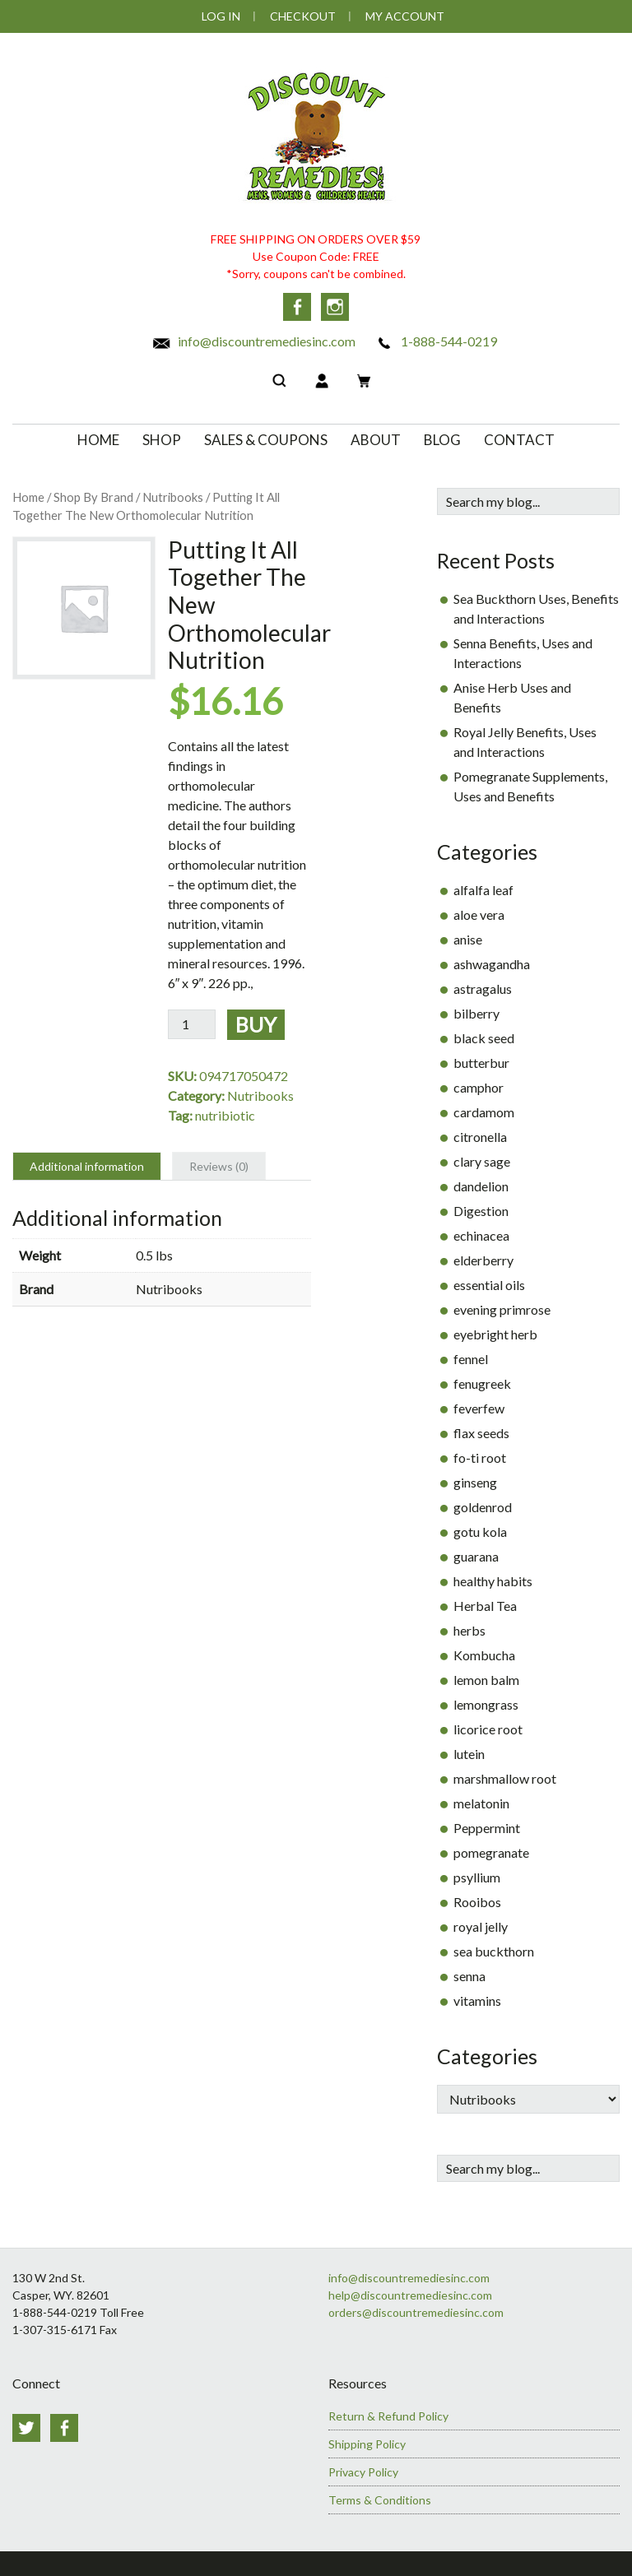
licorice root (488, 1729)
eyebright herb (495, 1334)
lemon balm (486, 1679)
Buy (255, 1024)
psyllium (476, 1877)
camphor (478, 1087)
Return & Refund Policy (388, 2416)
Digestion (481, 1210)
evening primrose (502, 1309)
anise (467, 939)
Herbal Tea (485, 1605)
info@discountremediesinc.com (253, 341)
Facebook (297, 307)
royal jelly (480, 1926)
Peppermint (486, 1828)
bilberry (476, 1013)
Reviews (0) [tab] (219, 1166)
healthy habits (492, 1581)
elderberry (483, 1260)
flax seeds (481, 1433)
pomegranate (491, 1852)
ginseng (475, 1482)
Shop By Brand (93, 497)
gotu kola (480, 1531)
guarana (476, 1556)
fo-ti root (479, 1457)
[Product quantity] (192, 1024)
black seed (483, 1038)
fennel (470, 1359)
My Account (404, 16)
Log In (221, 16)
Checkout (303, 16)
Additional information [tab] (87, 1166)
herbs (469, 1630)
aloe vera (478, 914)
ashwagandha (491, 964)
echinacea (481, 1235)
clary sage (481, 1161)
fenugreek (482, 1383)
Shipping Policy (367, 2444)
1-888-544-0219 (435, 341)
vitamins (477, 2000)
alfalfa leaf (483, 890)
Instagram (335, 307)
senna (469, 1976)
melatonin (481, 1803)
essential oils (489, 1285)
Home (28, 497)
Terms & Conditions (379, 2500)
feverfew (478, 1408)
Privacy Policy (363, 2472)
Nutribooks (172, 497)
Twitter (26, 2428)
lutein (469, 1753)
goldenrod (482, 1507)
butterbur (481, 1062)
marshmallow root (504, 1778)
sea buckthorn (493, 1951)
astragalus (482, 988)
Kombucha (484, 1655)
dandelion (481, 1186)
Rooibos (477, 1902)
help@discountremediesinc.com (410, 2295)
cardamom (483, 1112)
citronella (480, 1136)
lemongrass (485, 1704)
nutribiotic (225, 1115)
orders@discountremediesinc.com (416, 2312)
